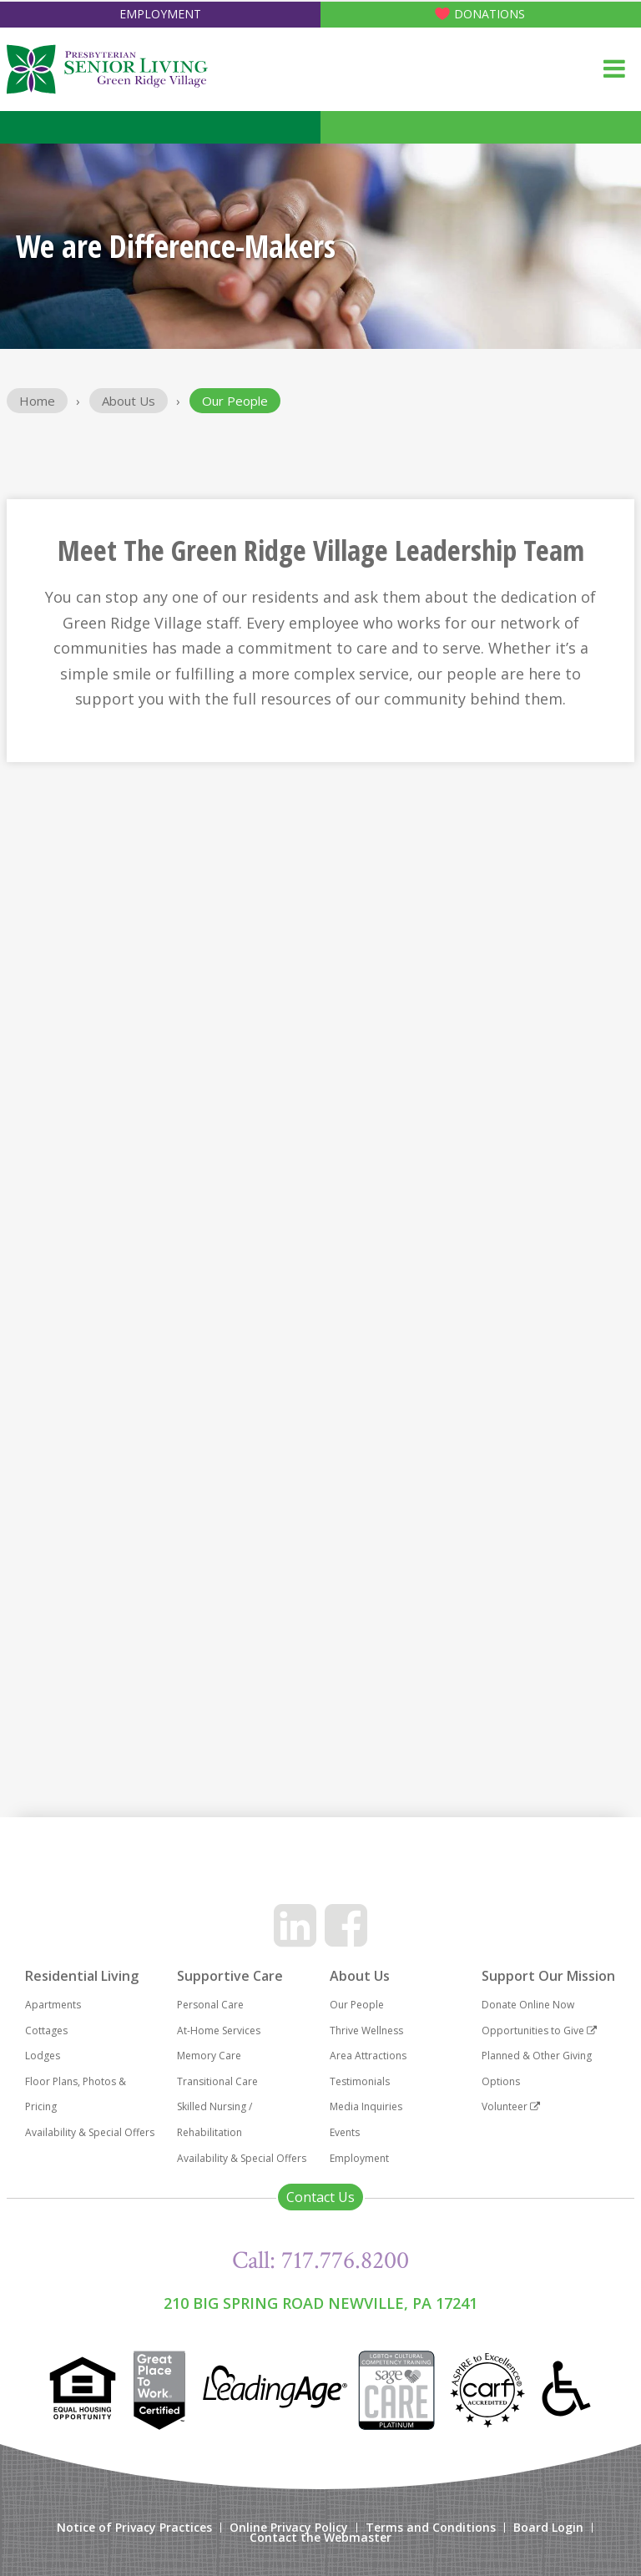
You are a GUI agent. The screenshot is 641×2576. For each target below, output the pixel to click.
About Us (128, 400)
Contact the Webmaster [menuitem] (320, 2538)
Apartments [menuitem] (53, 2005)
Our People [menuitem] (357, 2005)
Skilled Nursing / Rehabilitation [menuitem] (214, 2119)
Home (37, 400)
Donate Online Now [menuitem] (528, 2005)
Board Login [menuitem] (548, 2528)
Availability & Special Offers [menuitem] (89, 2132)
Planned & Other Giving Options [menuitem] (537, 2068)
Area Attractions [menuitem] (368, 2055)
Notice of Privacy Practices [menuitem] (134, 2528)
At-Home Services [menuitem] (218, 2030)
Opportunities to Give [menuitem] (539, 2030)
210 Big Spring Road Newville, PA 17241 (320, 2303)
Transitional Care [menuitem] (217, 2081)
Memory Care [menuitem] (209, 2055)
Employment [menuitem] (359, 2158)
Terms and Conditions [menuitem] (431, 2528)
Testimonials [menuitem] (360, 2081)
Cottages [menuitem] (46, 2030)
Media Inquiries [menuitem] (366, 2106)
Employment (160, 14)
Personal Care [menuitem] (210, 2005)
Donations (489, 14)
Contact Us (320, 2197)
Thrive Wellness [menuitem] (366, 2030)
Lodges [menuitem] (42, 2055)
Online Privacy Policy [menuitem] (289, 2528)
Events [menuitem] (345, 2132)
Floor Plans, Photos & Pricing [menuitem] (75, 2094)
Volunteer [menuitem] (511, 2106)
